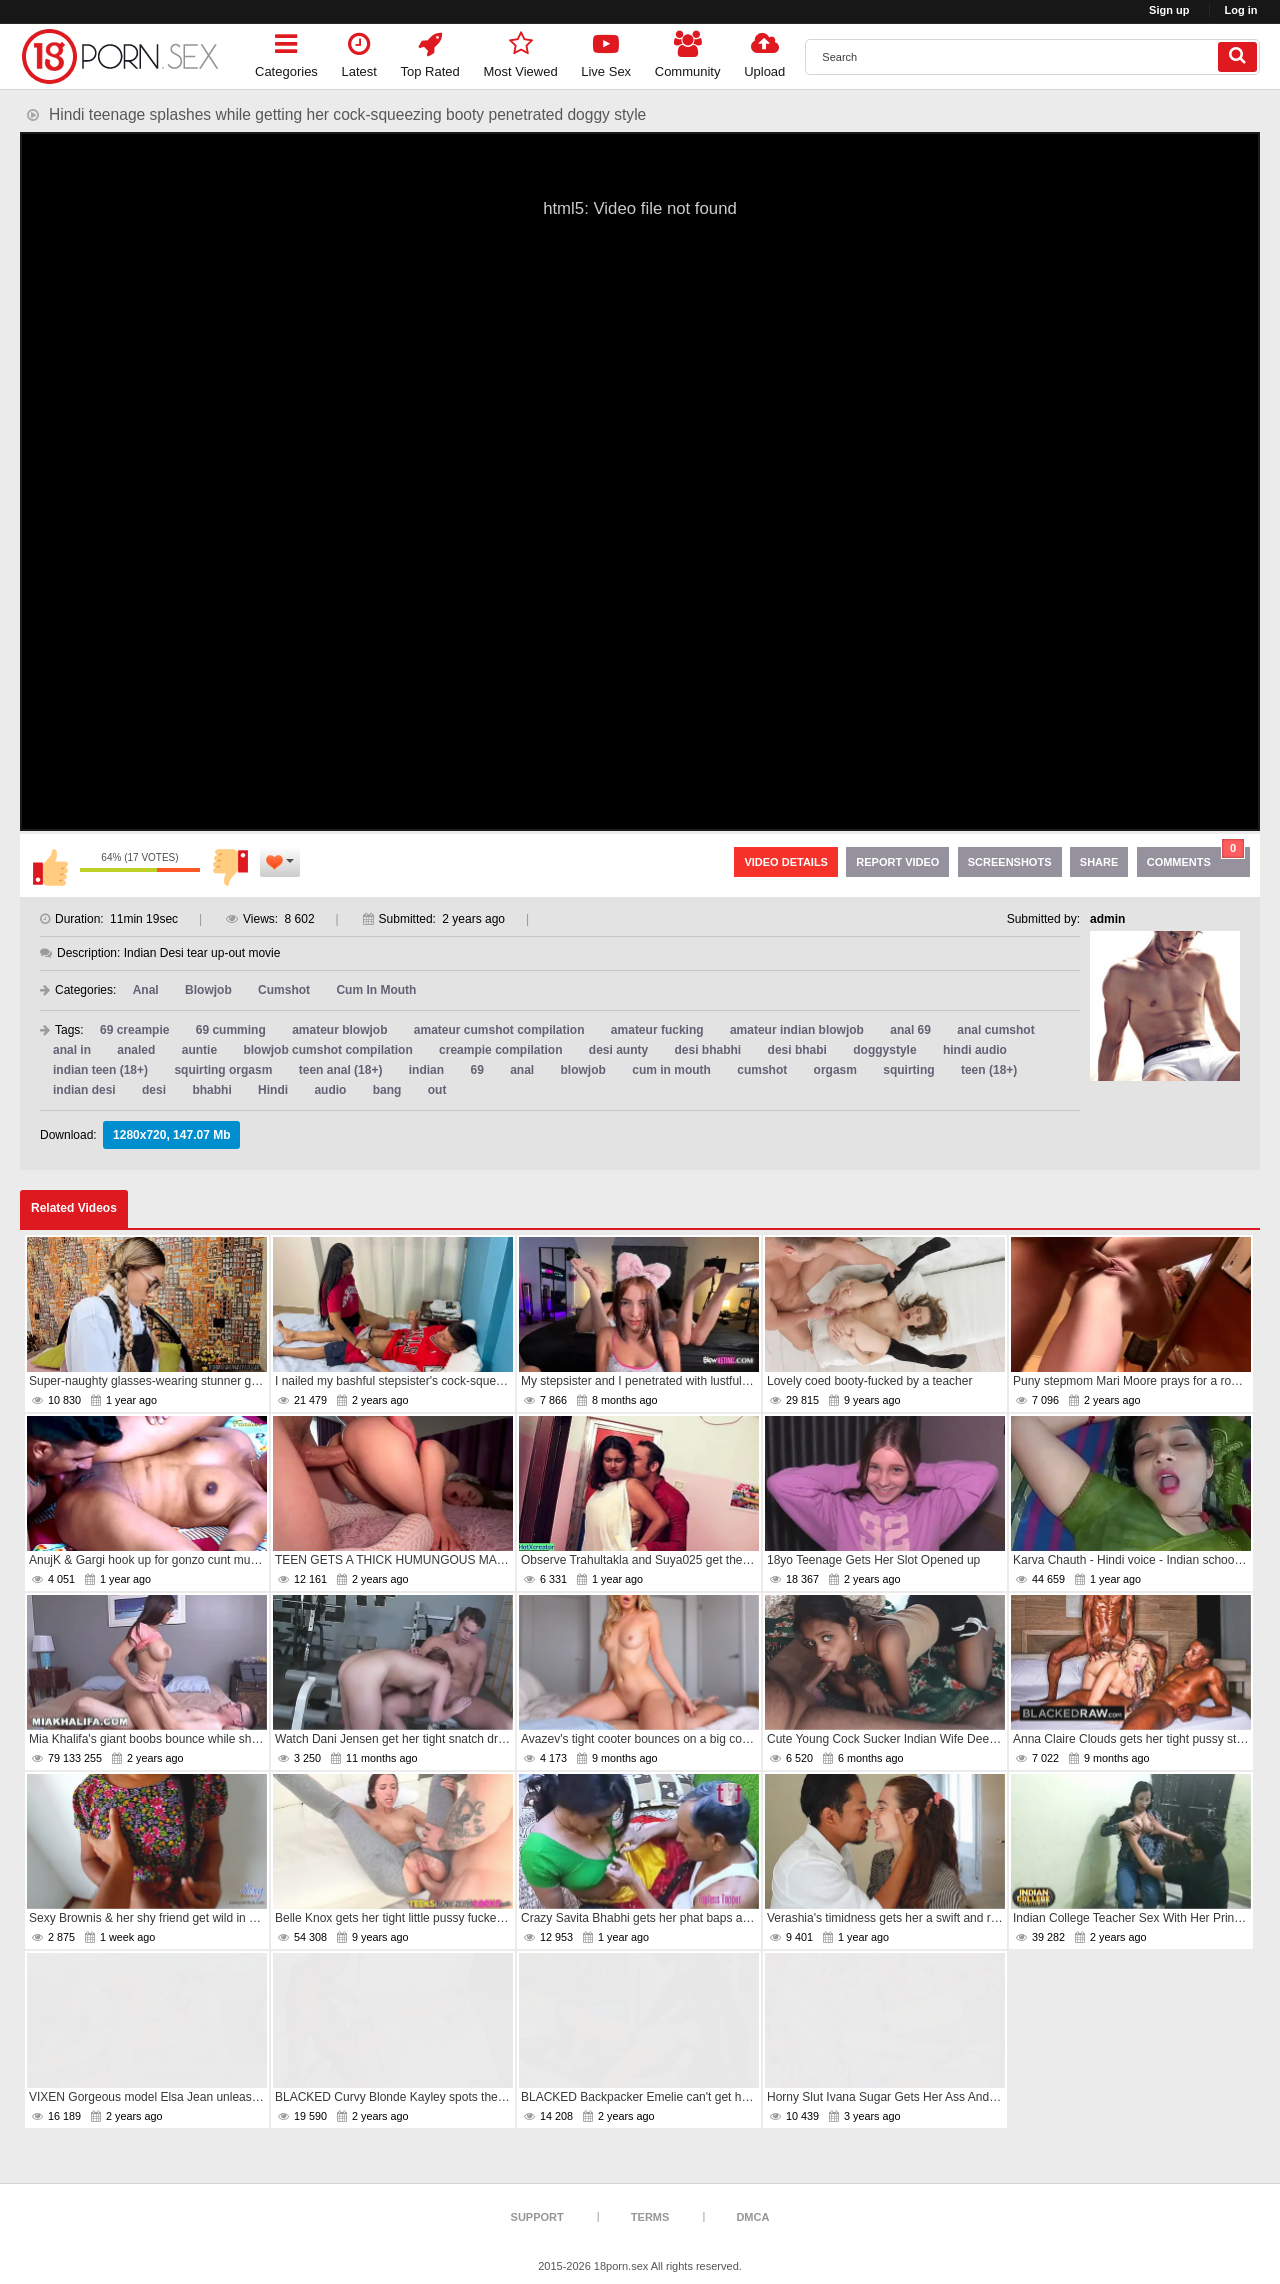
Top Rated (430, 51)
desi (154, 1090)
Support (537, 2217)
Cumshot (284, 990)
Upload (764, 51)
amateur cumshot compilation (499, 1030)
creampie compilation (500, 1050)
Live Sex (606, 51)
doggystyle (884, 1050)
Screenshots (1010, 862)
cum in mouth (671, 1070)
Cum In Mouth (376, 990)
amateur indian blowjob (797, 1030)
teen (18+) (989, 1070)
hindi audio (975, 1050)
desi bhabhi (708, 1050)
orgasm (835, 1070)
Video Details (786, 862)
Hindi (273, 1090)
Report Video (897, 862)
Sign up (1169, 10)
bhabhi (211, 1090)
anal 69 (910, 1030)
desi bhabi (797, 1050)
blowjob (583, 1070)
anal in (72, 1050)
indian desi (84, 1090)
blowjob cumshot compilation (327, 1050)
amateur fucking (657, 1030)
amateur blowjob (339, 1030)
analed (136, 1050)
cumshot (762, 1070)
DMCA (752, 2217)
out (437, 1090)
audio (330, 1090)
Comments (1196, 857)
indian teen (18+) (100, 1070)
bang (387, 1090)
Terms (650, 2217)
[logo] (120, 56)
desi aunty (618, 1050)
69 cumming (231, 1030)
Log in (1241, 10)
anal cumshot (995, 1030)
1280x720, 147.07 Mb (171, 1135)
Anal (146, 990)
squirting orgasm (223, 1070)
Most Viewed (520, 51)
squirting (908, 1070)
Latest (359, 51)
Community (688, 51)
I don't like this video (230, 867)
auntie (199, 1050)
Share (1099, 862)
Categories (286, 51)
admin (1107, 919)
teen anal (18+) (341, 1070)
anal (522, 1070)
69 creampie (134, 1030)
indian (426, 1070)
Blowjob (208, 990)
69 (476, 1070)
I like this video (50, 867)
